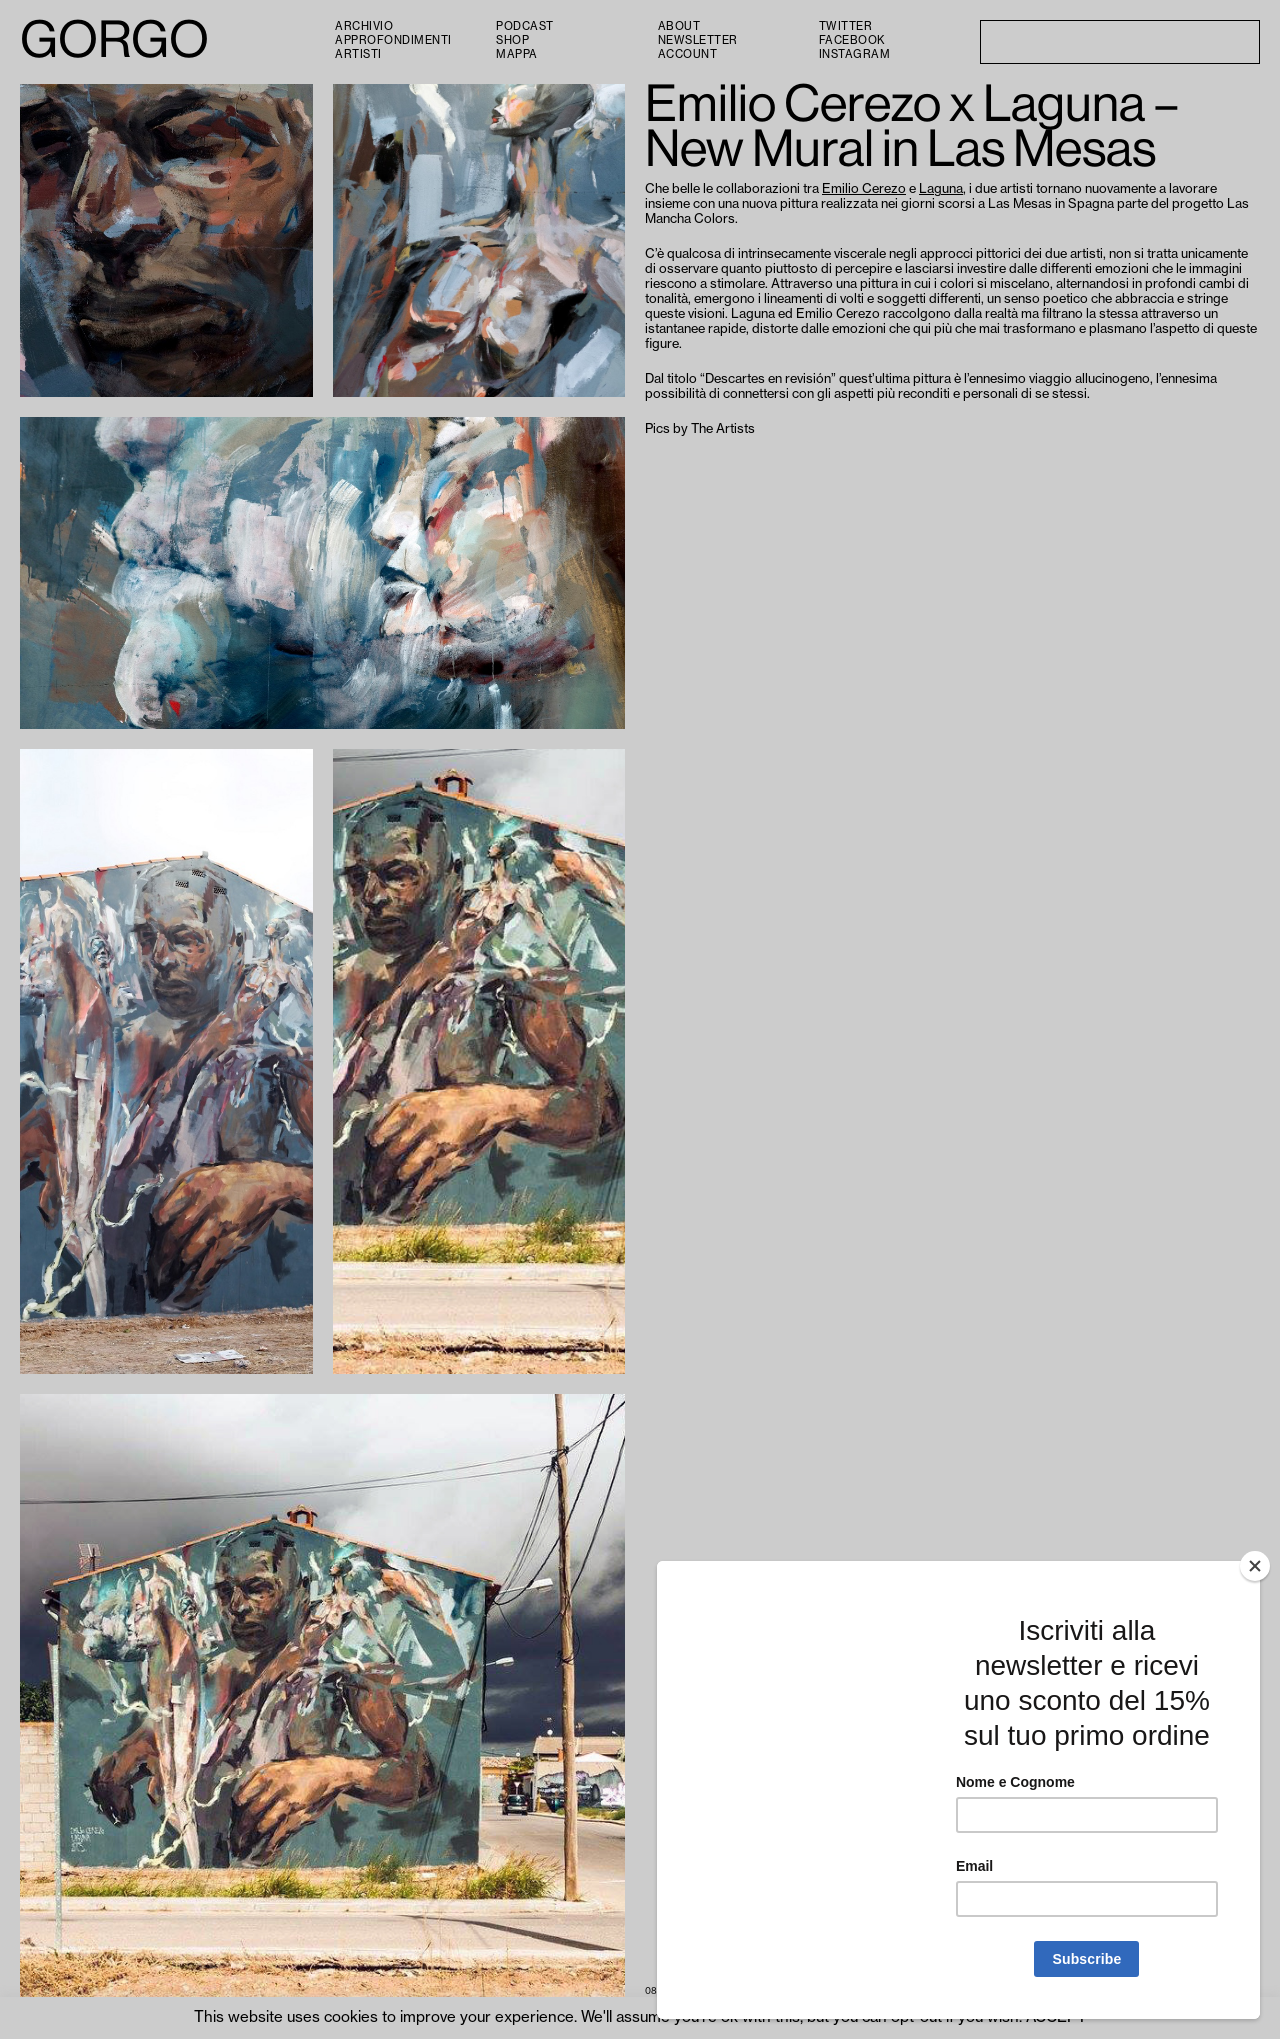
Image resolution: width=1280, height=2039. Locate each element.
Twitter (846, 26)
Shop (512, 40)
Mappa (517, 54)
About (679, 26)
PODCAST (525, 26)
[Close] (1255, 1566)
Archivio (364, 26)
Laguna (941, 189)
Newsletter (698, 40)
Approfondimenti (393, 40)
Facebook (852, 40)
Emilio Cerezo (864, 189)
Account (688, 54)
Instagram (855, 54)
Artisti (358, 54)
